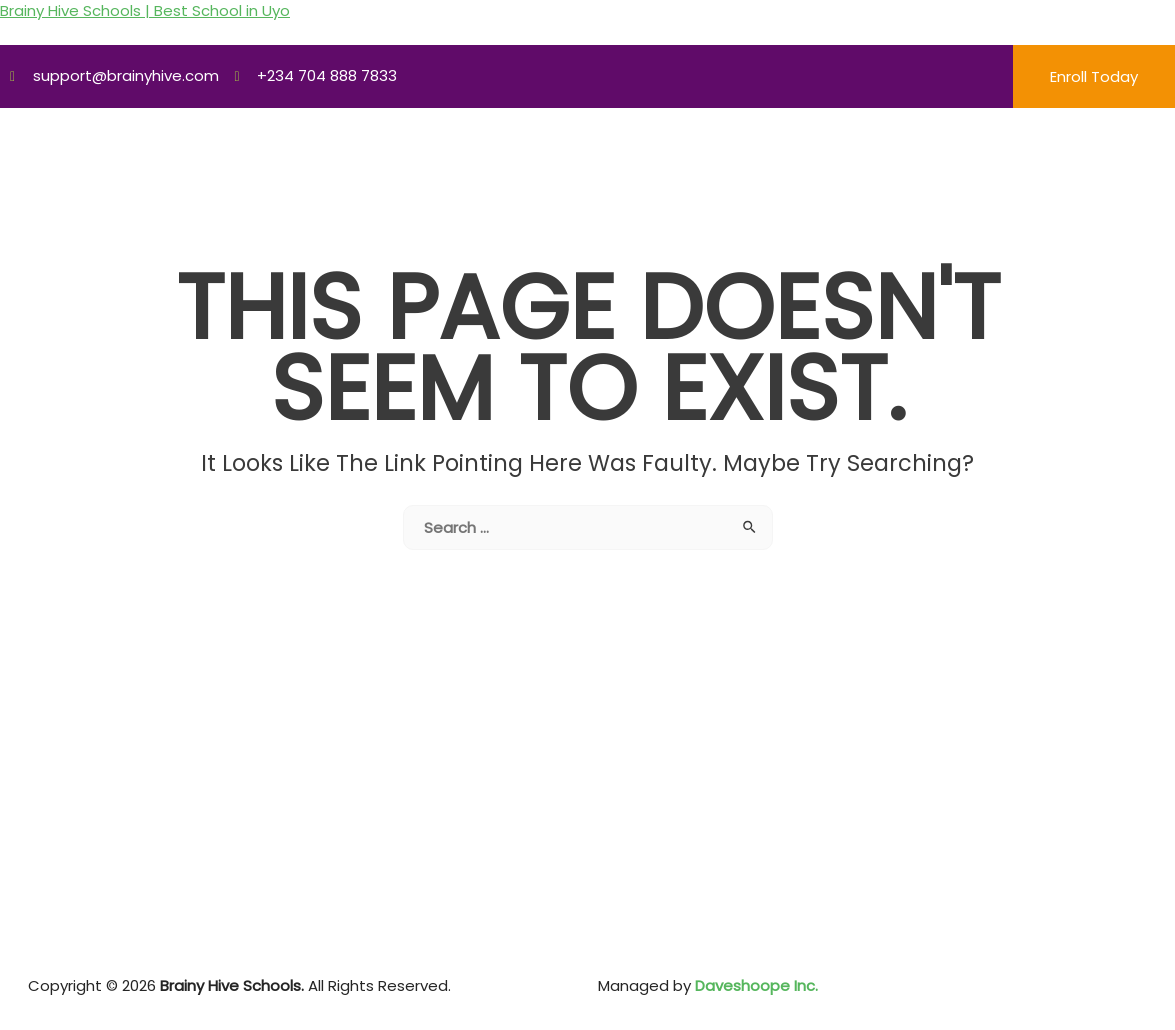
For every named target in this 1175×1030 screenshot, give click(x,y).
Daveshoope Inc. (754, 985)
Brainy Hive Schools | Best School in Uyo (145, 10)
